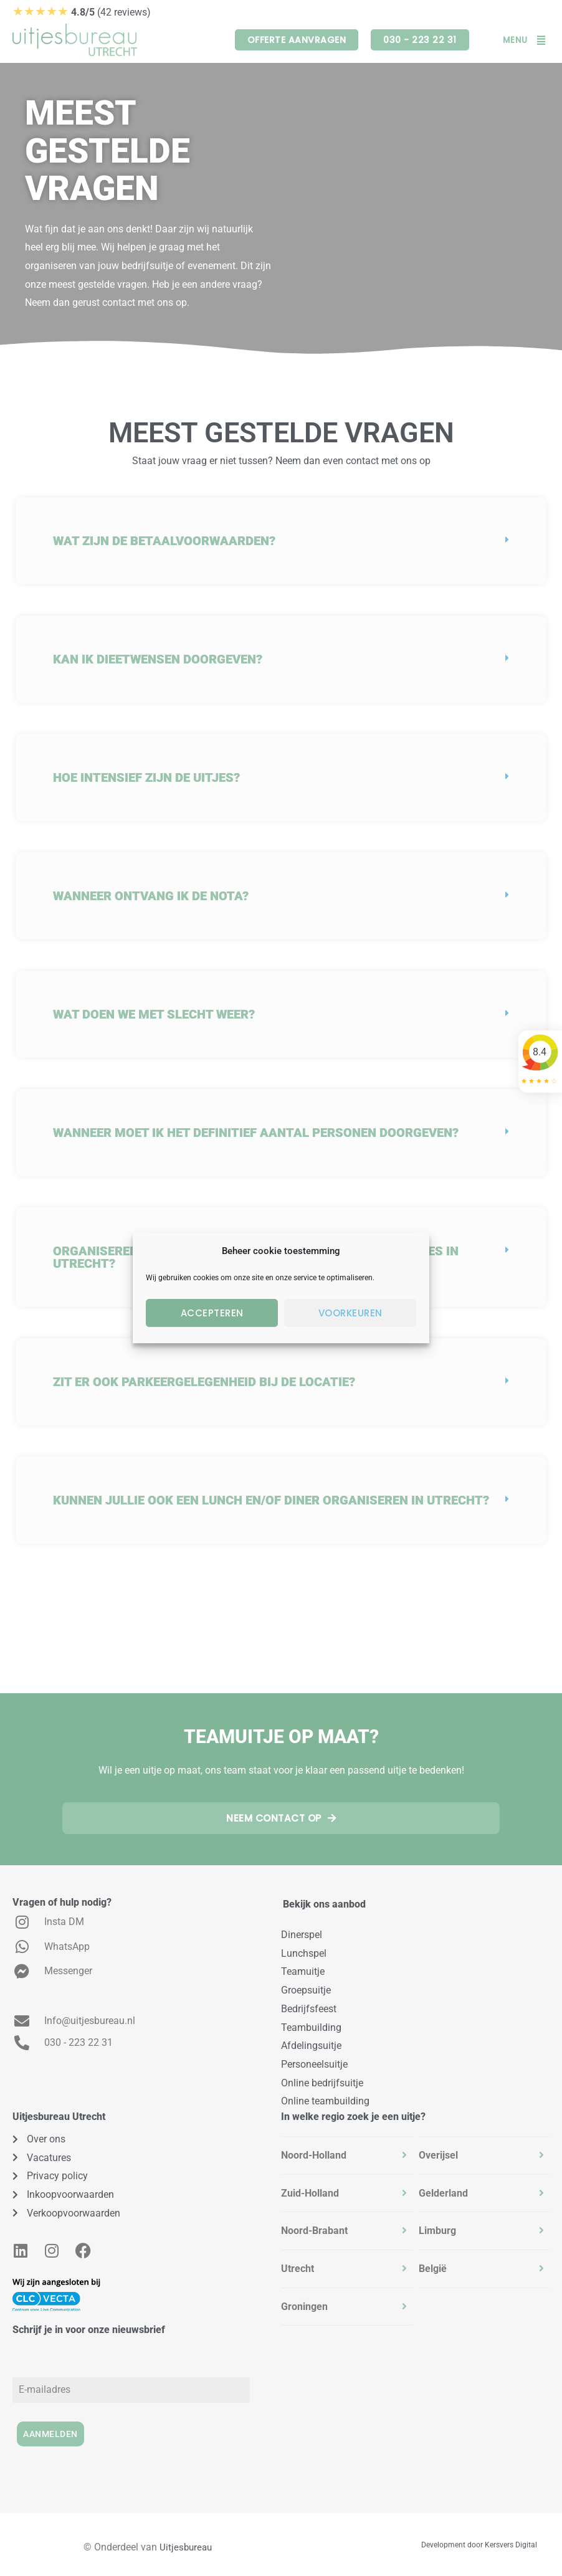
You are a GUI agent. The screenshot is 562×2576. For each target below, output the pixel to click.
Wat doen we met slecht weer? (154, 1014)
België (433, 2268)
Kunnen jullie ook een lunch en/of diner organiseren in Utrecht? (271, 1500)
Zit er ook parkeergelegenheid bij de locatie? (204, 1381)
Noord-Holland (313, 2154)
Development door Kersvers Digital (479, 2540)
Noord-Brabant (314, 2230)
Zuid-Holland (310, 2192)
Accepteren (212, 1312)
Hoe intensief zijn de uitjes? (146, 777)
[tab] (346, 2154)
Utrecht (297, 2268)
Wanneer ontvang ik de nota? (151, 895)
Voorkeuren (350, 1312)
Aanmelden (50, 2433)
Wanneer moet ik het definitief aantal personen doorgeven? (256, 1132)
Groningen (304, 2305)
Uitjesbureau (185, 2542)
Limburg (437, 2230)
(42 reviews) (81, 12)
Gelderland (443, 2192)
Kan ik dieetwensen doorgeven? (157, 659)
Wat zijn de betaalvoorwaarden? (164, 540)
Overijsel (438, 2154)
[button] (281, 540)
